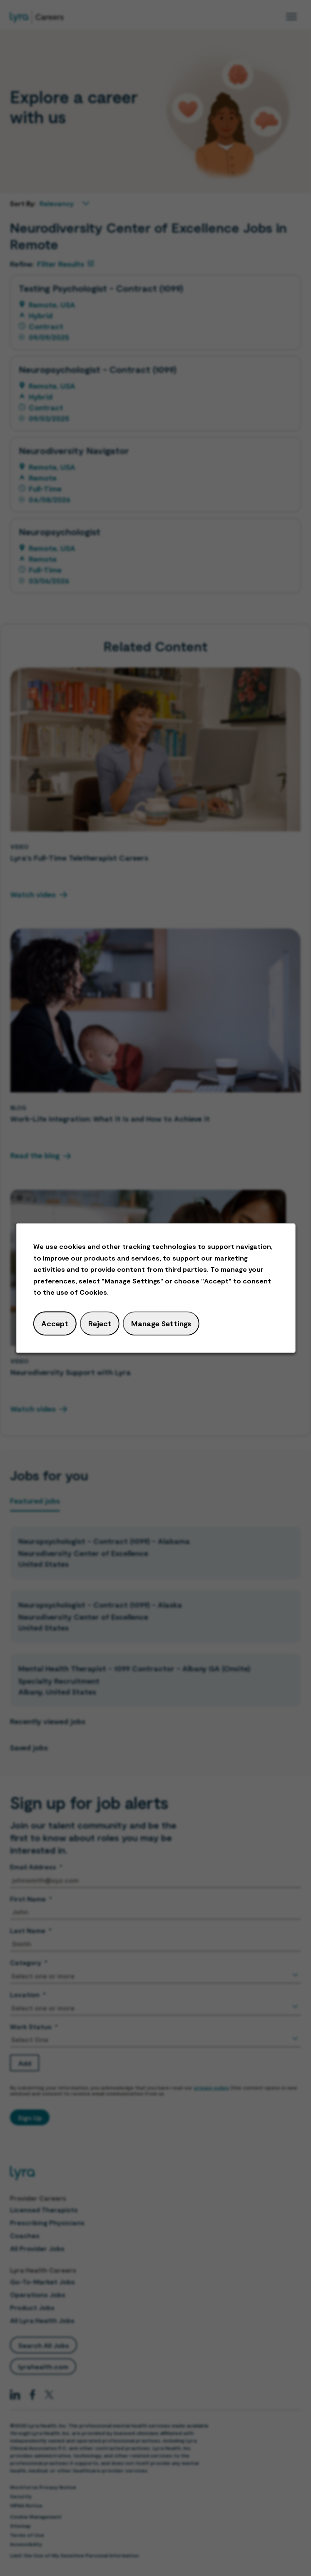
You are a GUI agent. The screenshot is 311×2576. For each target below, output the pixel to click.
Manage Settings (161, 1323)
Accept (54, 1323)
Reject (99, 1323)
